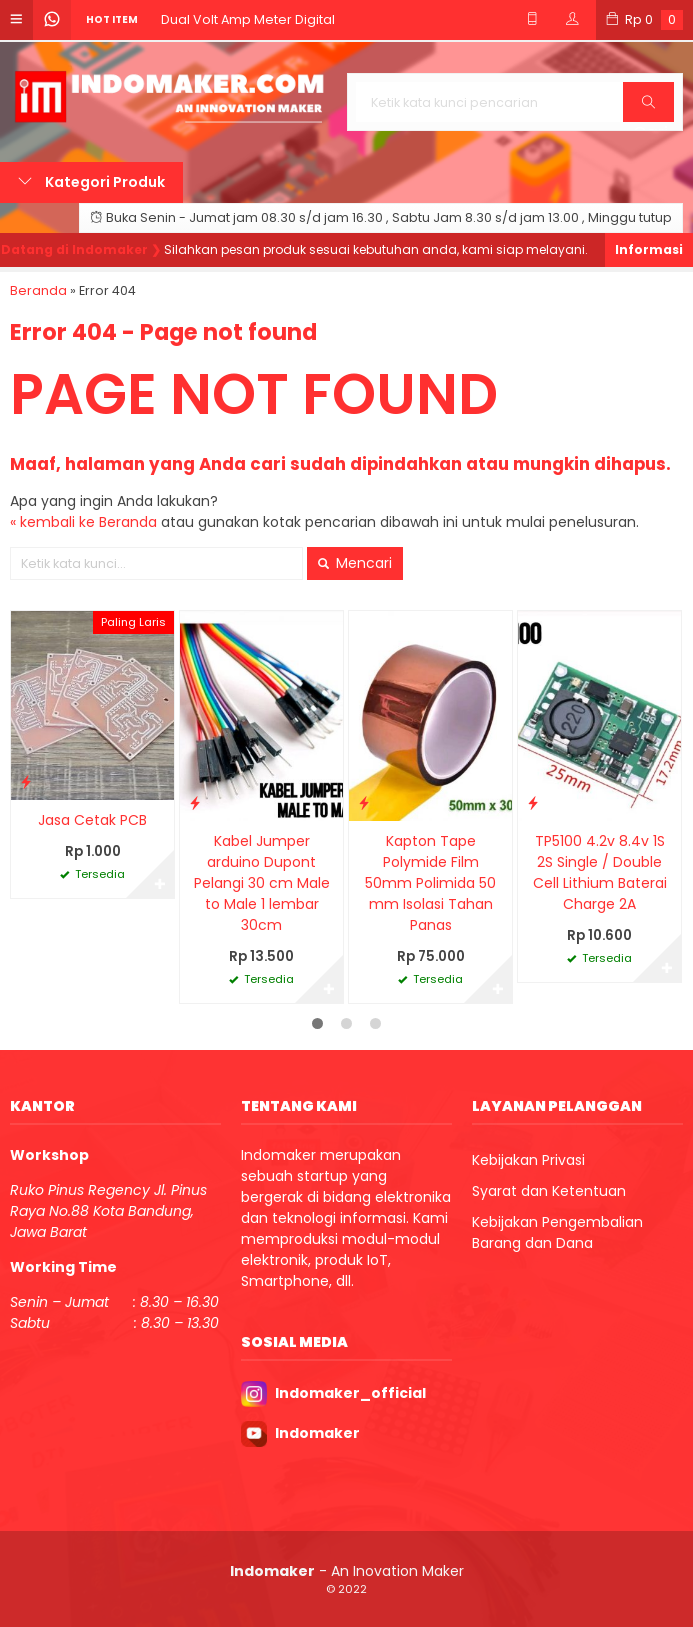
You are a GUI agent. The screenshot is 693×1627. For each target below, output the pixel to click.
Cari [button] (650, 108)
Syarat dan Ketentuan (549, 1191)
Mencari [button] (355, 563)
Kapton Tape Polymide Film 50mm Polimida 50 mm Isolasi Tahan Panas (430, 883)
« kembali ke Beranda (83, 522)
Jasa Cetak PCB (92, 820)
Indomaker (317, 1433)
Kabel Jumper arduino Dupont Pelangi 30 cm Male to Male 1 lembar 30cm (262, 883)
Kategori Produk (91, 182)
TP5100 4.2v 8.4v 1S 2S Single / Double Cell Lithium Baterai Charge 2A (600, 872)
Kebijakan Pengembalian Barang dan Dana (557, 1232)
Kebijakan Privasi (528, 1160)
